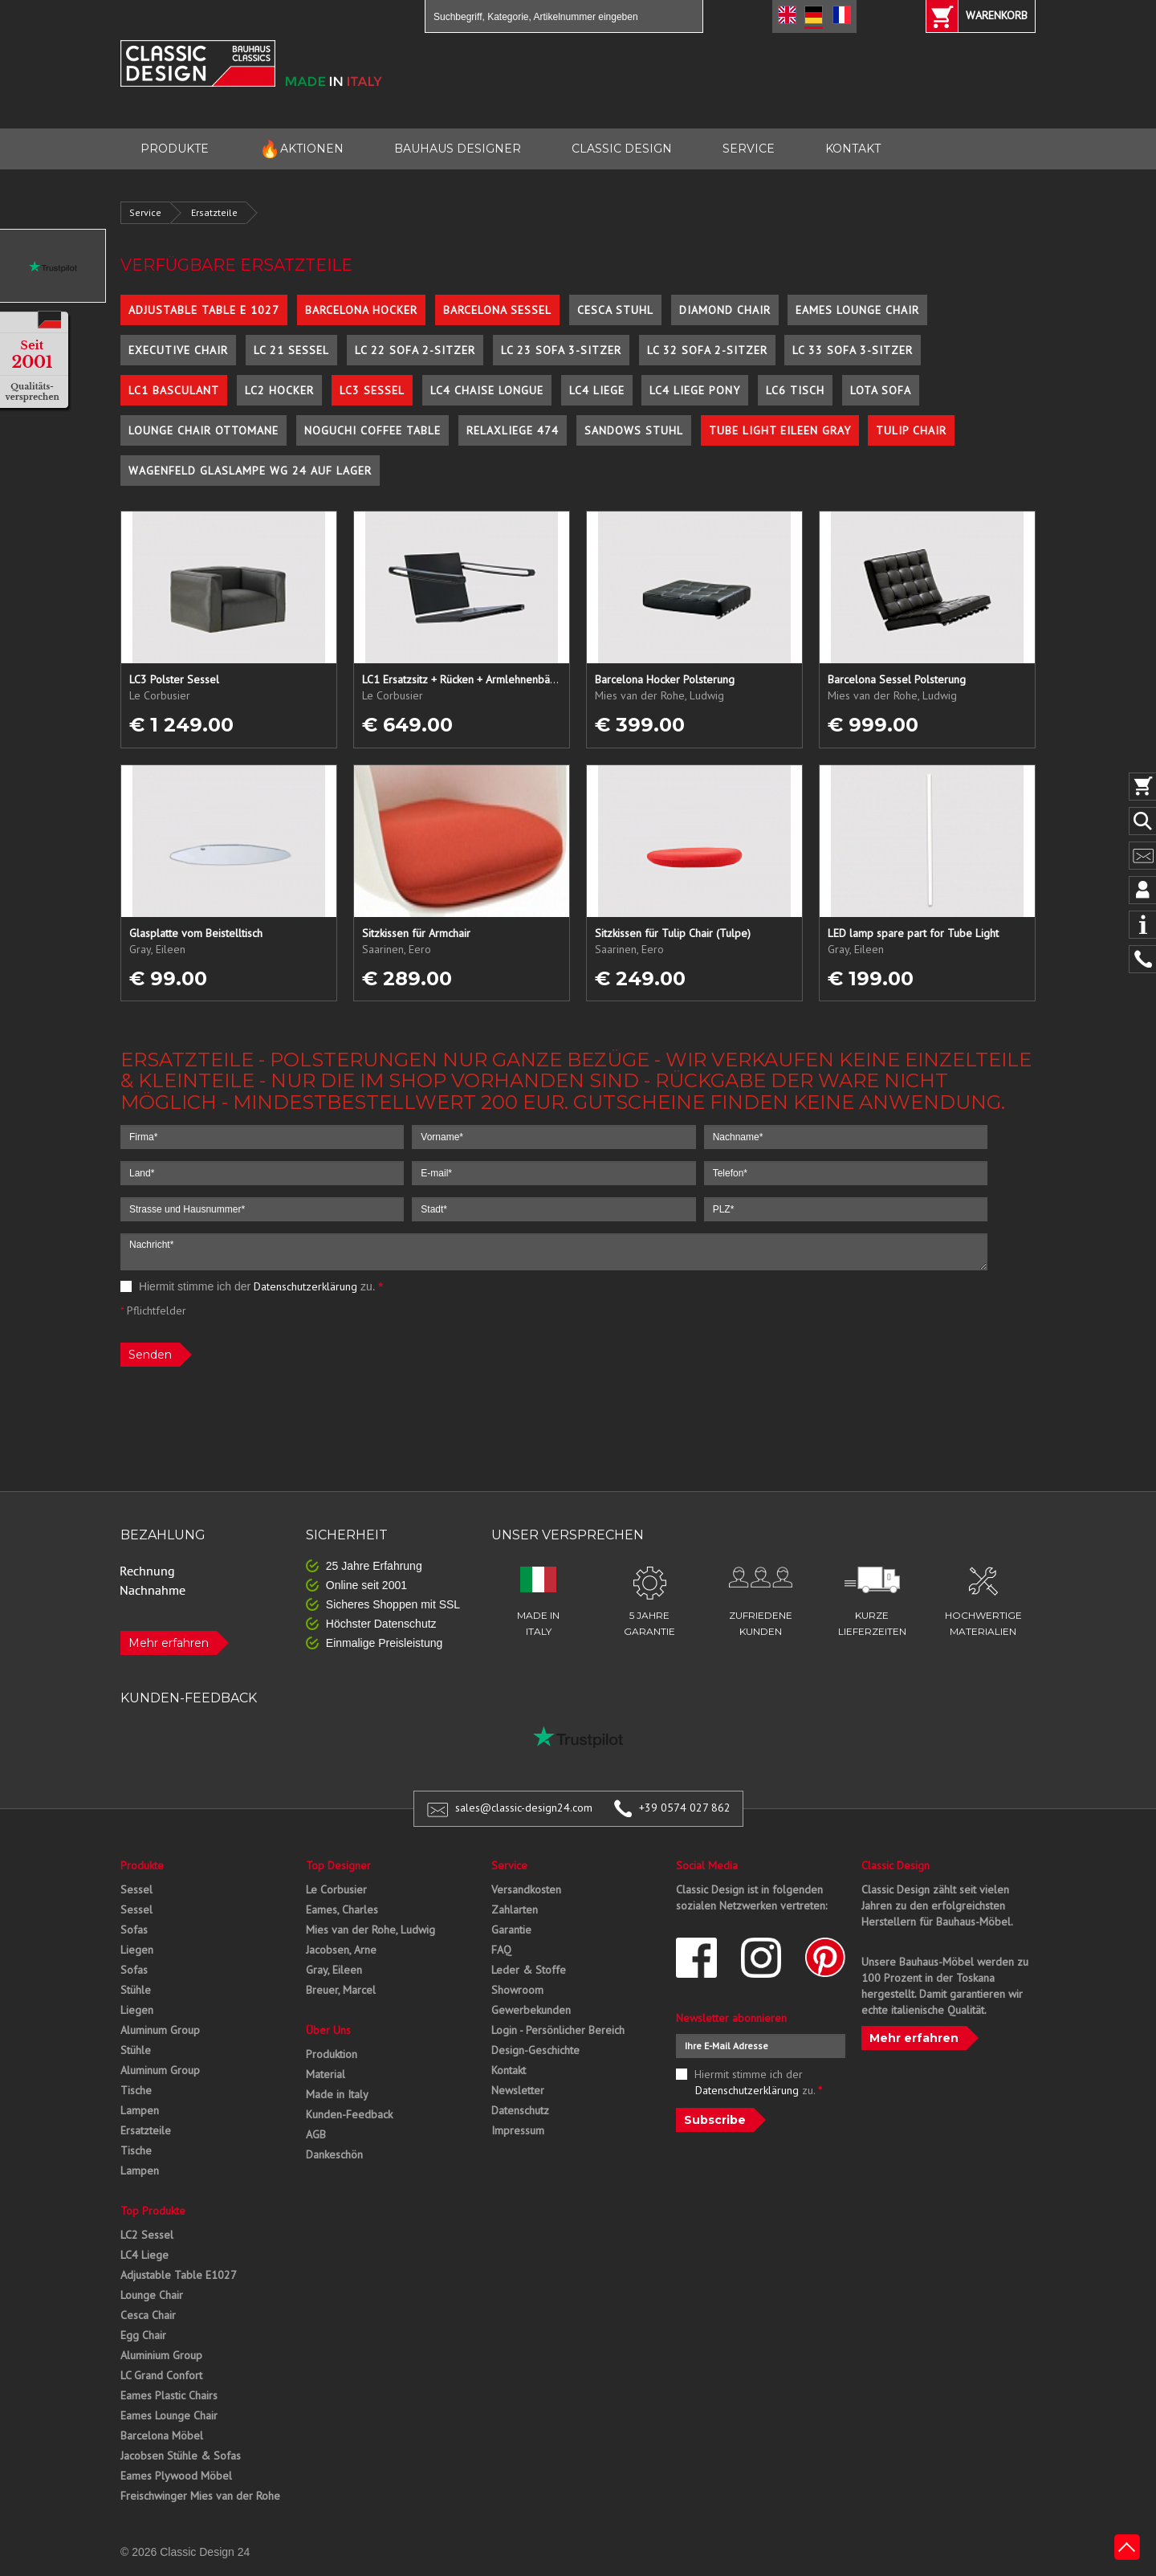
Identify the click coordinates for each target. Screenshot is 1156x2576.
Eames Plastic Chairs (169, 2395)
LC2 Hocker (279, 390)
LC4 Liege (597, 390)
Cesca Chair (148, 2315)
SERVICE (748, 148)
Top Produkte (152, 2210)
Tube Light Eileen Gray (780, 430)
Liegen (136, 1949)
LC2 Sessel (146, 2235)
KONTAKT (853, 148)
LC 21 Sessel (291, 350)
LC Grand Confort (161, 2375)
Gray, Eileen (334, 1970)
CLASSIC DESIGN (622, 148)
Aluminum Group (160, 2030)
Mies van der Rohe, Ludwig (370, 1929)
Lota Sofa (880, 390)
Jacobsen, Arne (341, 1949)
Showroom (517, 1990)
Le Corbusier (336, 1889)
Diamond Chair (725, 310)
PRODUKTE (174, 148)
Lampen (139, 2110)
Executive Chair (178, 350)
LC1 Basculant (173, 390)
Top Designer (338, 1865)
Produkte (142, 1865)
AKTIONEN (301, 149)
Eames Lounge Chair (857, 310)
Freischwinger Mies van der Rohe (200, 2495)
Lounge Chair (151, 2295)
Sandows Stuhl (633, 430)
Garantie (511, 1929)
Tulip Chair (911, 430)
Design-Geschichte (535, 2050)
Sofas (134, 1929)
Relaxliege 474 (512, 430)
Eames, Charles (342, 1909)
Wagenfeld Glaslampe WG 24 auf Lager (250, 470)
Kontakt (508, 2070)
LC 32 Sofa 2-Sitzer (707, 350)
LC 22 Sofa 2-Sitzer (415, 350)
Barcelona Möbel (161, 2435)
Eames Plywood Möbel (176, 2475)
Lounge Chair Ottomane (203, 430)
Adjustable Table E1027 (178, 2275)
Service (145, 212)
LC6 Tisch (795, 390)
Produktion (331, 2054)
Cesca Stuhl (615, 310)
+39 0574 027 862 (685, 1807)
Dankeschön (334, 2154)
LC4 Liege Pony (694, 390)
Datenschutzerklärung (305, 1286)
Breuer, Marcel (341, 1990)
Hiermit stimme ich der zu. (251, 1286)
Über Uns (328, 2030)
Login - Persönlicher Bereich (558, 2030)
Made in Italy (337, 2094)
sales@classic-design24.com (523, 1807)
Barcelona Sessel (497, 310)
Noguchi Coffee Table (372, 430)
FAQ (501, 1949)
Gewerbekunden (531, 2010)
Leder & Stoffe (528, 1970)
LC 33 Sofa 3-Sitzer (852, 350)
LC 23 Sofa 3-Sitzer (561, 350)
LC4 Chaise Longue (486, 390)
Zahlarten (514, 1909)
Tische (136, 2090)
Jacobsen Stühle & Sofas (180, 2455)
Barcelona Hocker (361, 310)
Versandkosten (526, 1889)
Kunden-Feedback (349, 2114)
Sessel (136, 1889)
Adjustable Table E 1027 (203, 310)
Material (325, 2074)
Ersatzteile (214, 212)
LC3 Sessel (372, 390)
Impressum (517, 2130)
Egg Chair (143, 2335)
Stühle (135, 1990)
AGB (316, 2134)
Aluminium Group (161, 2355)
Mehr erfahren (168, 1643)
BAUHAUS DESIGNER (457, 148)
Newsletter (517, 2090)
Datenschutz (520, 2110)
